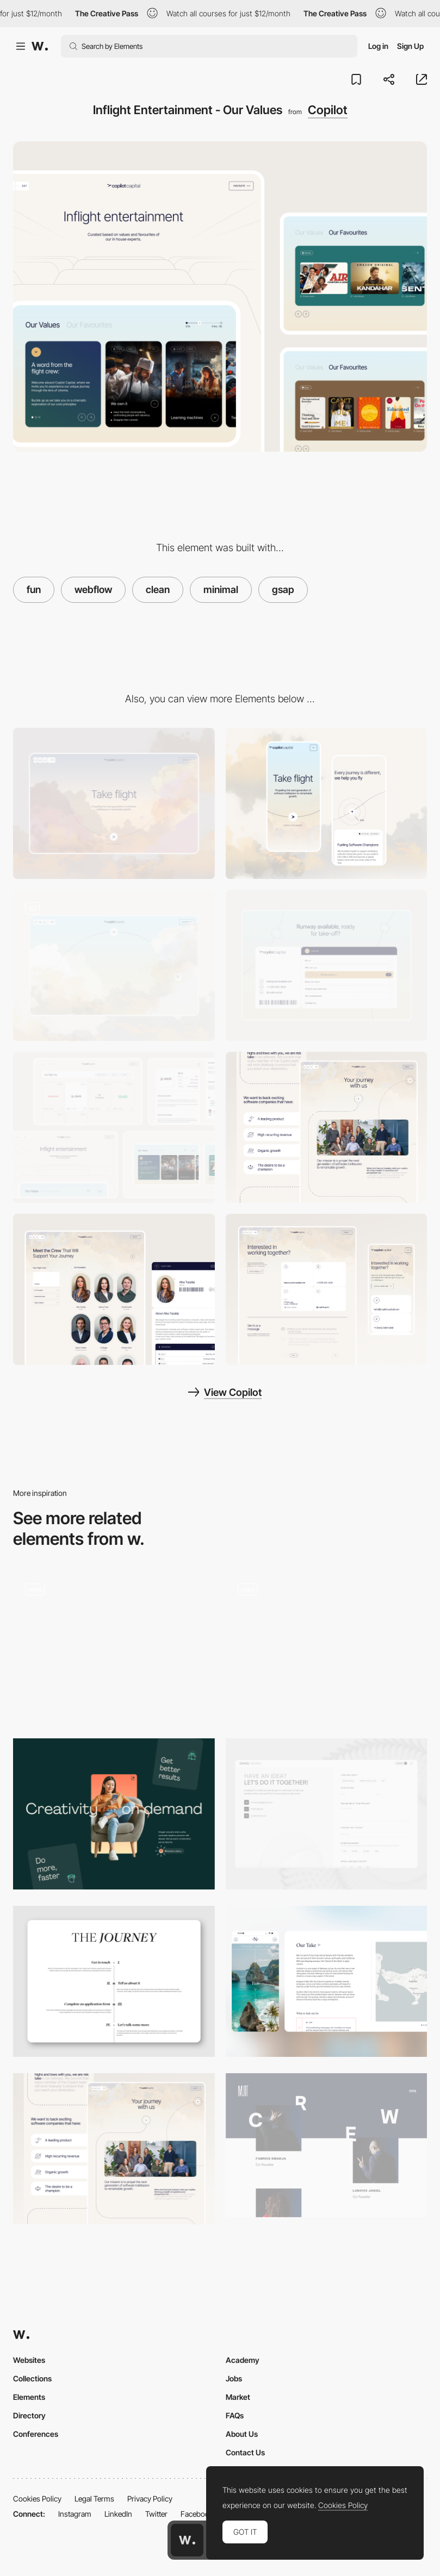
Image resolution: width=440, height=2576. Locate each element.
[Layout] (114, 1813)
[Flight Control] (326, 1289)
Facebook (197, 2513)
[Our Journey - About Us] (326, 1127)
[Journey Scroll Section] (114, 1981)
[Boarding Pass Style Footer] (326, 965)
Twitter (156, 2513)
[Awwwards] (40, 46)
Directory (29, 2415)
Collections (32, 2378)
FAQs (235, 2415)
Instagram (74, 2513)
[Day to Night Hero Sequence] (114, 965)
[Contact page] (326, 1813)
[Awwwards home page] (187, 2540)
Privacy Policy (149, 2498)
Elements (29, 2397)
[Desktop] (114, 803)
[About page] (114, 1647)
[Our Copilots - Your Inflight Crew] (114, 1289)
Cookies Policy (37, 2498)
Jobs (234, 2378)
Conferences (35, 2433)
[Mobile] (326, 803)
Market (238, 2397)
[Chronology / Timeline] (326, 1647)
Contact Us (245, 2452)
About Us (242, 2433)
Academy (242, 2360)
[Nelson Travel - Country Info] (326, 1981)
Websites (29, 2360)
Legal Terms (94, 2498)
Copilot (328, 110)
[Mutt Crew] (326, 2145)
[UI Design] (114, 1127)
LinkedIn (118, 2513)
